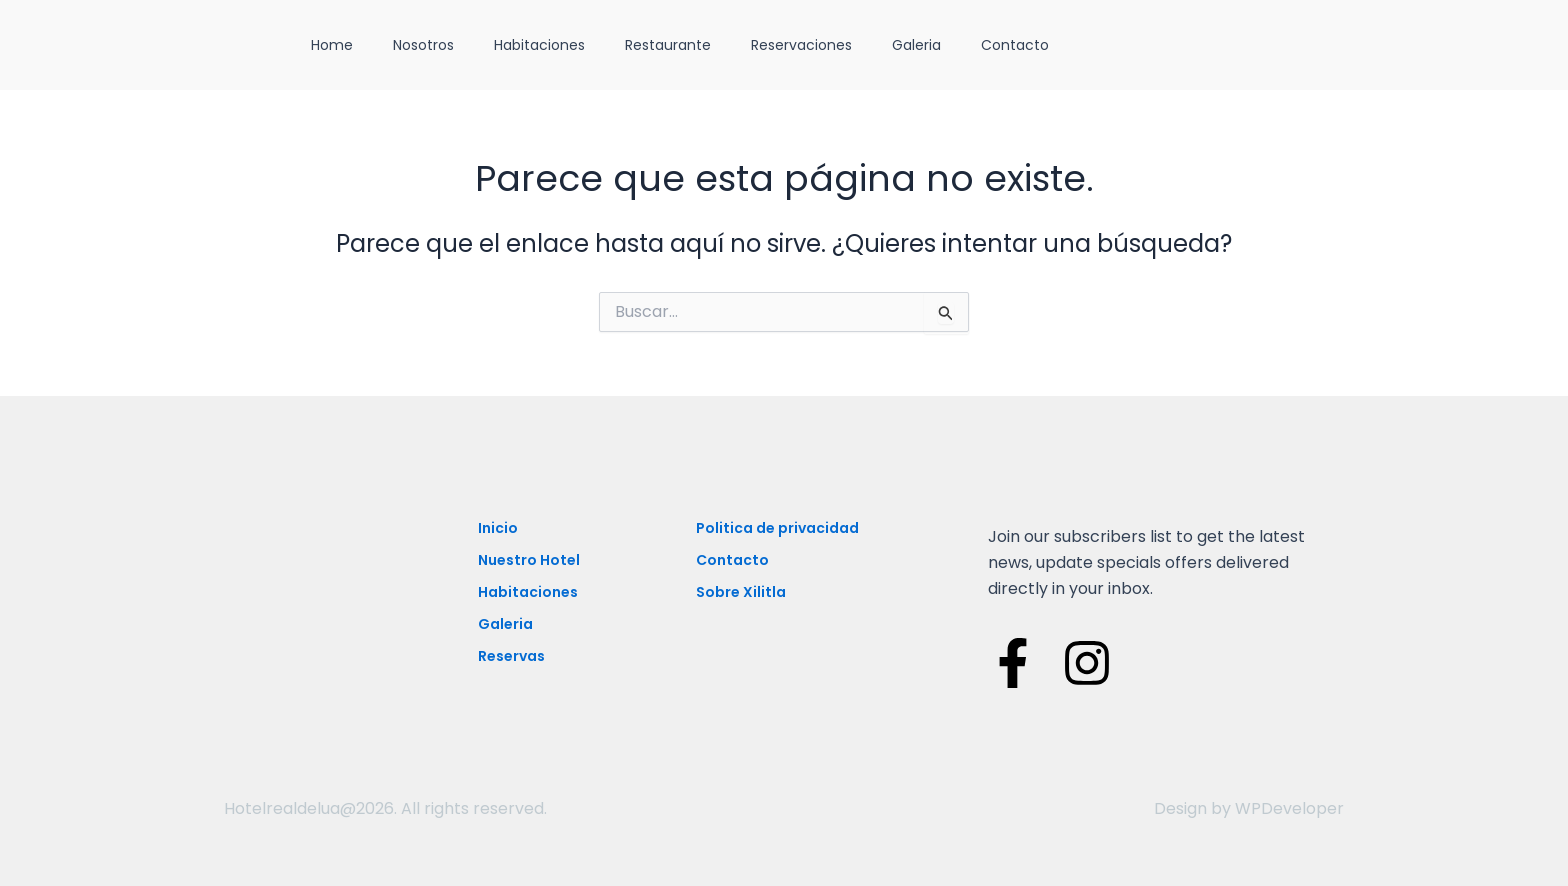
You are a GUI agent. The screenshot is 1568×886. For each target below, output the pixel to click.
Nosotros (423, 45)
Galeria (916, 45)
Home (332, 45)
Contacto (1015, 45)
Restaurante (668, 45)
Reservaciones (801, 45)
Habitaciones (539, 45)
